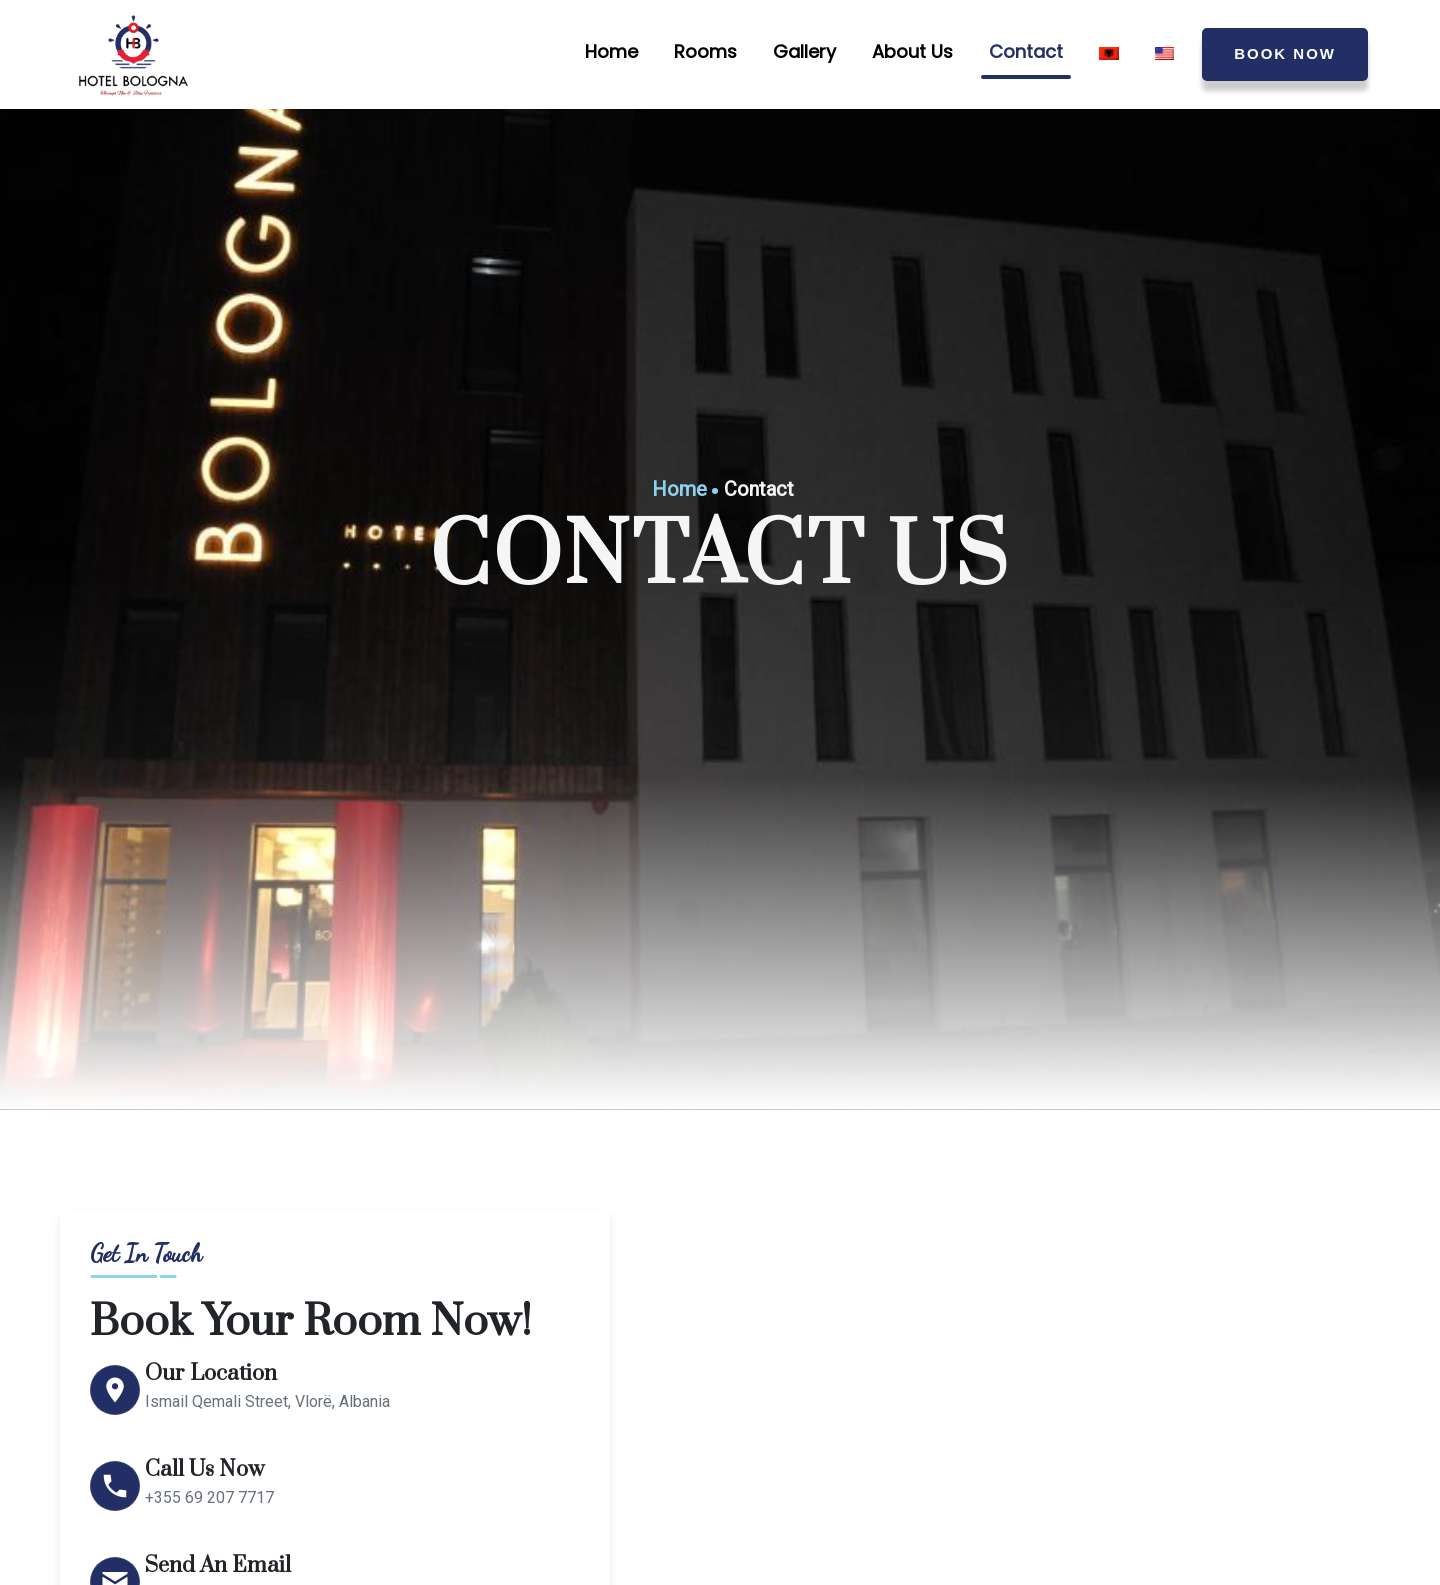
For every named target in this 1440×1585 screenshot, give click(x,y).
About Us (912, 51)
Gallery (804, 51)
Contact (1026, 51)
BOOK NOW (1285, 53)
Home (611, 51)
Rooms (705, 51)
